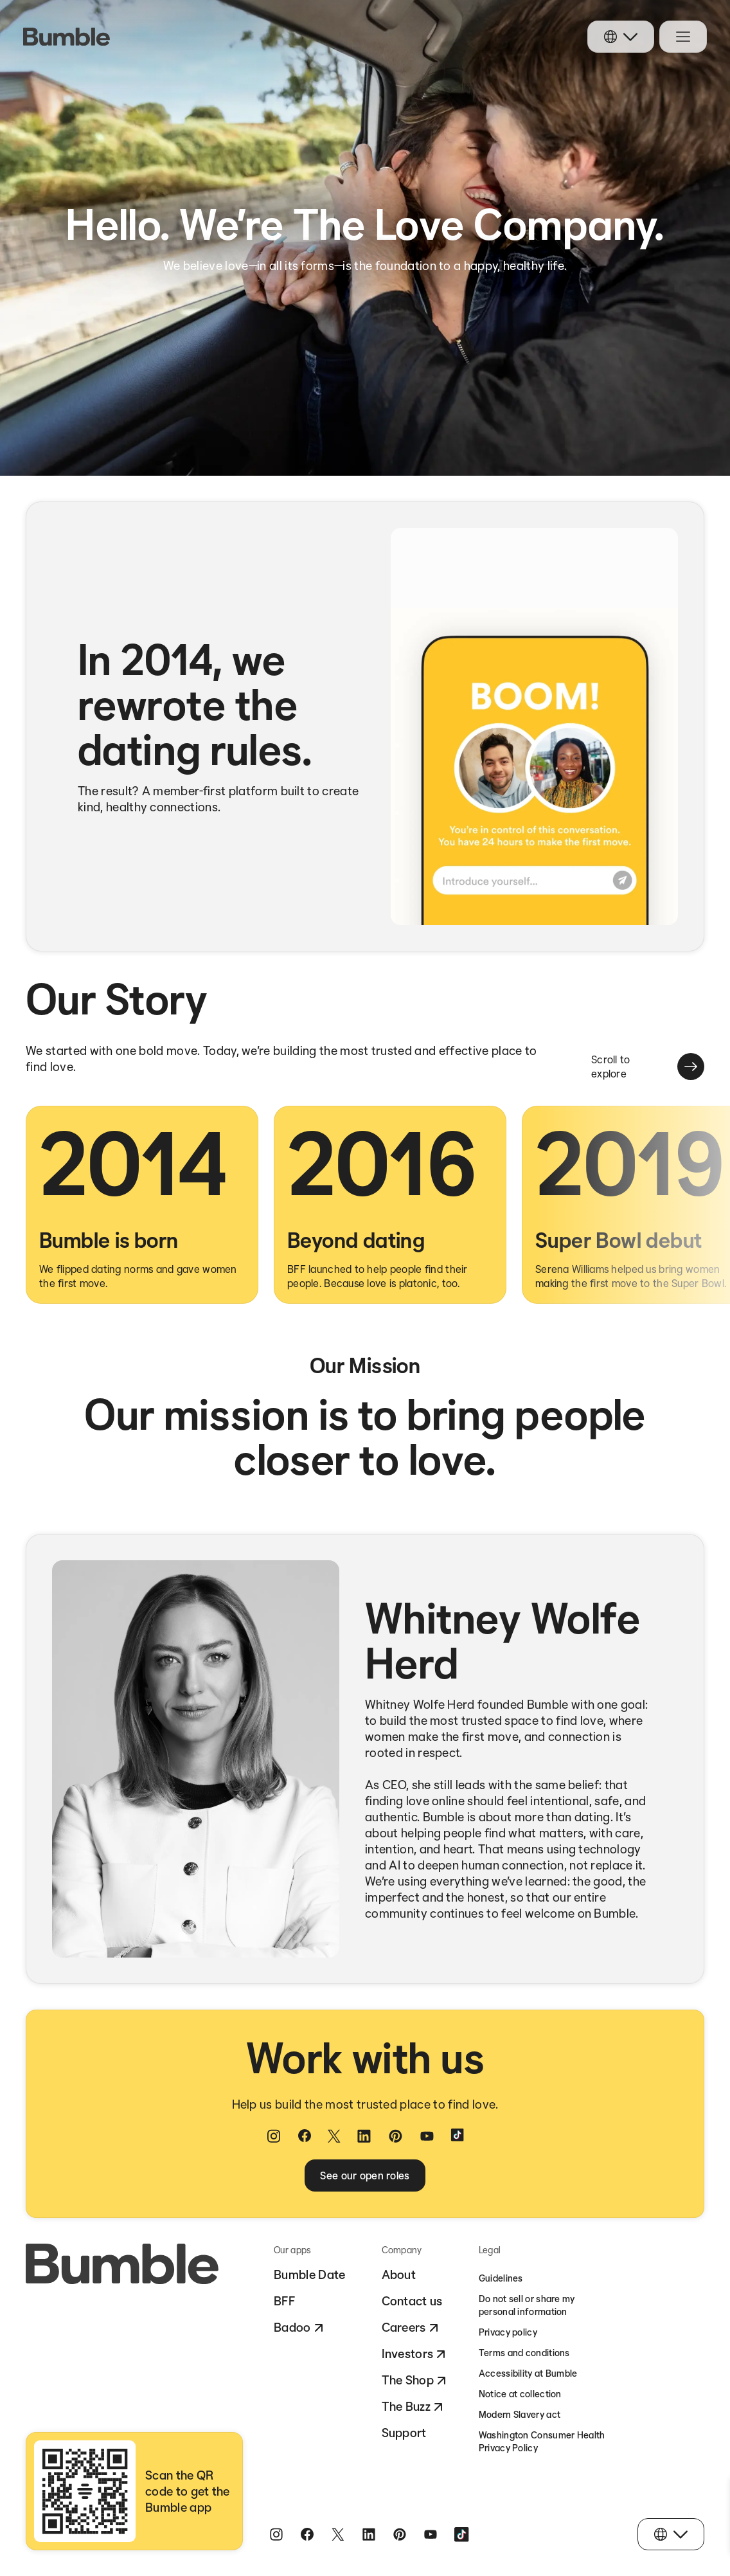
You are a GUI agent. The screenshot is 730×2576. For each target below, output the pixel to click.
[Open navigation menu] (683, 37)
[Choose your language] (620, 37)
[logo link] (66, 37)
